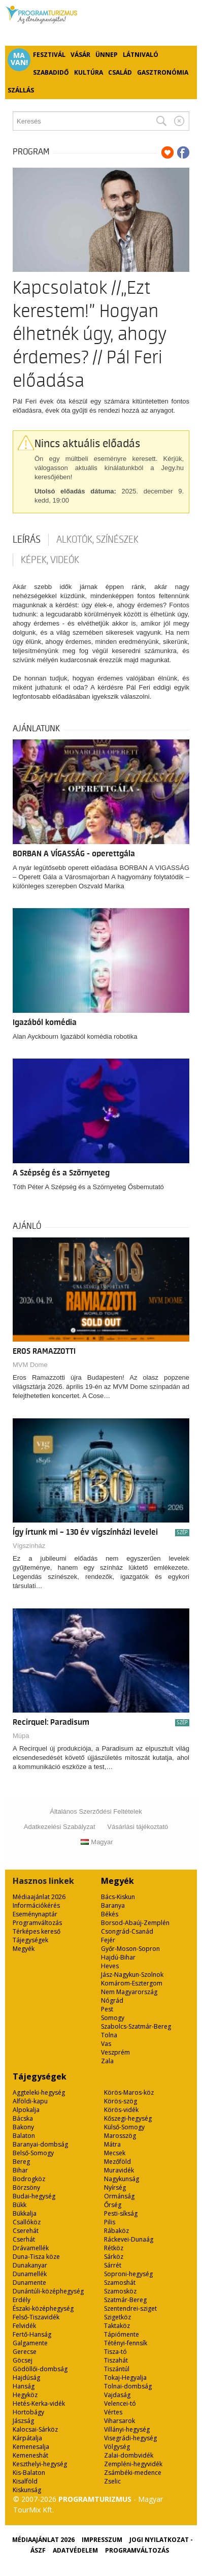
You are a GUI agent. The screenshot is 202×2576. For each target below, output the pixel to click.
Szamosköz (120, 2291)
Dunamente (29, 2282)
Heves (110, 1966)
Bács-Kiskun (118, 1896)
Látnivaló (140, 54)
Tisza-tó (115, 2351)
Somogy (112, 2017)
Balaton (24, 2135)
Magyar (97, 1842)
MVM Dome (30, 1365)
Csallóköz (27, 2222)
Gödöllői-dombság (40, 2369)
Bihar (20, 2170)
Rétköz (113, 2248)
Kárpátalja (27, 2438)
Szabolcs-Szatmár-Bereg (136, 2026)
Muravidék (119, 2170)
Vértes (113, 2412)
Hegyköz (25, 2395)
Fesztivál (49, 54)
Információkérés (36, 1905)
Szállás (21, 90)
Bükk (19, 2204)
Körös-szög (120, 2101)
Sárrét (112, 2265)
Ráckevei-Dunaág (128, 2239)
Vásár (80, 54)
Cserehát (26, 2230)
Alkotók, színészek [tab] (97, 539)
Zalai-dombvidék (128, 2455)
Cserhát (24, 2239)
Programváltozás (37, 1922)
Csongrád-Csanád (127, 1931)
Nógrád (112, 2000)
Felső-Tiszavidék (36, 2317)
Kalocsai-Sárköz (35, 2429)
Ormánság (119, 2196)
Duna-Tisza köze (36, 2256)
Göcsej (22, 2360)
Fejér (108, 1940)
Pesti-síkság (121, 2213)
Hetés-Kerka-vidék (39, 2403)
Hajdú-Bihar (118, 1957)
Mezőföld (117, 2161)
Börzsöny (26, 2187)
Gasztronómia (162, 72)
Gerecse (25, 2351)
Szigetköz (117, 2317)
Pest (107, 2009)
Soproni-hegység (128, 2274)
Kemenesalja (31, 2446)
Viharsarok (119, 2420)
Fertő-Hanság (32, 2334)
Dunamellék (30, 2274)
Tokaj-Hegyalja (125, 2377)
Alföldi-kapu (30, 2101)
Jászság (23, 2420)
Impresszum (102, 2539)
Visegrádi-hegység (130, 2438)
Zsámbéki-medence (132, 2472)
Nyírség (115, 2187)
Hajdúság (26, 2377)
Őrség (112, 2204)
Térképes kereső (36, 1931)
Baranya (113, 1905)
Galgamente (30, 2343)
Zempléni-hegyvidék (133, 2464)
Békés (109, 1914)
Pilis (109, 2222)
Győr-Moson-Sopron (130, 1948)
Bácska (23, 2118)
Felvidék (24, 2325)
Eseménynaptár (35, 1914)
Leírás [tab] (27, 539)
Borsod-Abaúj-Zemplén (135, 1922)
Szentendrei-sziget (130, 2308)
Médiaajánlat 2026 (39, 1896)
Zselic (112, 2481)
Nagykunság (121, 2179)
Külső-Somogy (124, 2127)
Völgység (117, 2446)
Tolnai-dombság (128, 2386)
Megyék (24, 1948)
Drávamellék (31, 2248)
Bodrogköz (29, 2179)
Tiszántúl (116, 2369)
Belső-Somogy (33, 2153)
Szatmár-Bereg (125, 2299)
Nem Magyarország (129, 1992)
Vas (106, 2043)
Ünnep (106, 54)
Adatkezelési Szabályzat (59, 1826)
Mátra (112, 2144)
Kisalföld (25, 2481)
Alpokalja (26, 2109)
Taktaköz (117, 2325)
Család (120, 72)
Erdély (21, 2299)
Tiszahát (116, 2360)
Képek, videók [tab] (50, 560)
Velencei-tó (120, 2403)
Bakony (23, 2127)
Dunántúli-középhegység (48, 2291)
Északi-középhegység (43, 2308)
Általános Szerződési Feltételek (96, 1811)
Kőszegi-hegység (128, 2118)
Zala (107, 2061)
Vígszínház (29, 1545)
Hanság (24, 2386)
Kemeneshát (30, 2455)
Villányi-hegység (127, 2429)
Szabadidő (51, 72)
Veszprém (115, 2052)
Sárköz (113, 2256)
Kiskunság (27, 2490)
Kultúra (88, 72)
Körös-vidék (121, 2109)
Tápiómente (121, 2334)
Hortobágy (28, 2412)
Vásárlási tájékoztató (137, 1826)
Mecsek (114, 2153)
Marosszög (120, 2135)
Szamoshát (120, 2282)
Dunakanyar (30, 2265)
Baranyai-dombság (40, 2144)
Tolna (109, 2035)
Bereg (21, 2161)
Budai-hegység (34, 2196)
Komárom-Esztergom (131, 1983)
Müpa (21, 1736)
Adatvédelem (75, 2550)
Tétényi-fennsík (125, 2343)
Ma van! (19, 59)
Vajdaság (117, 2395)
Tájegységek (30, 1940)
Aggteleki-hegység (39, 2092)
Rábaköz (116, 2230)
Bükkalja (25, 2213)
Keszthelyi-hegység (40, 2464)
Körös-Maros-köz (129, 2092)
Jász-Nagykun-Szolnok (132, 1974)
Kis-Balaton (29, 2472)
